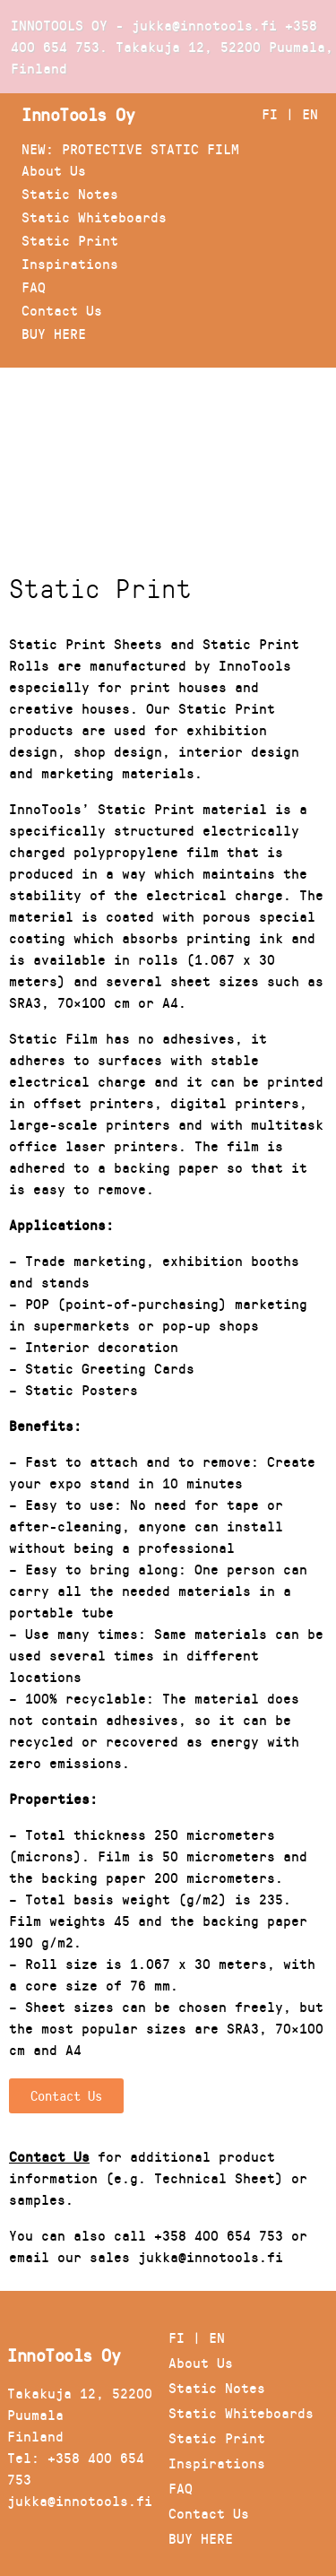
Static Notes (70, 193)
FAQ (34, 286)
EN (310, 113)
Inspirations (70, 263)
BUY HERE (54, 333)
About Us (54, 169)
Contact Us (62, 309)
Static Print (70, 239)
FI (270, 113)
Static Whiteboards (94, 216)
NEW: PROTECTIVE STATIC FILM (130, 148)
